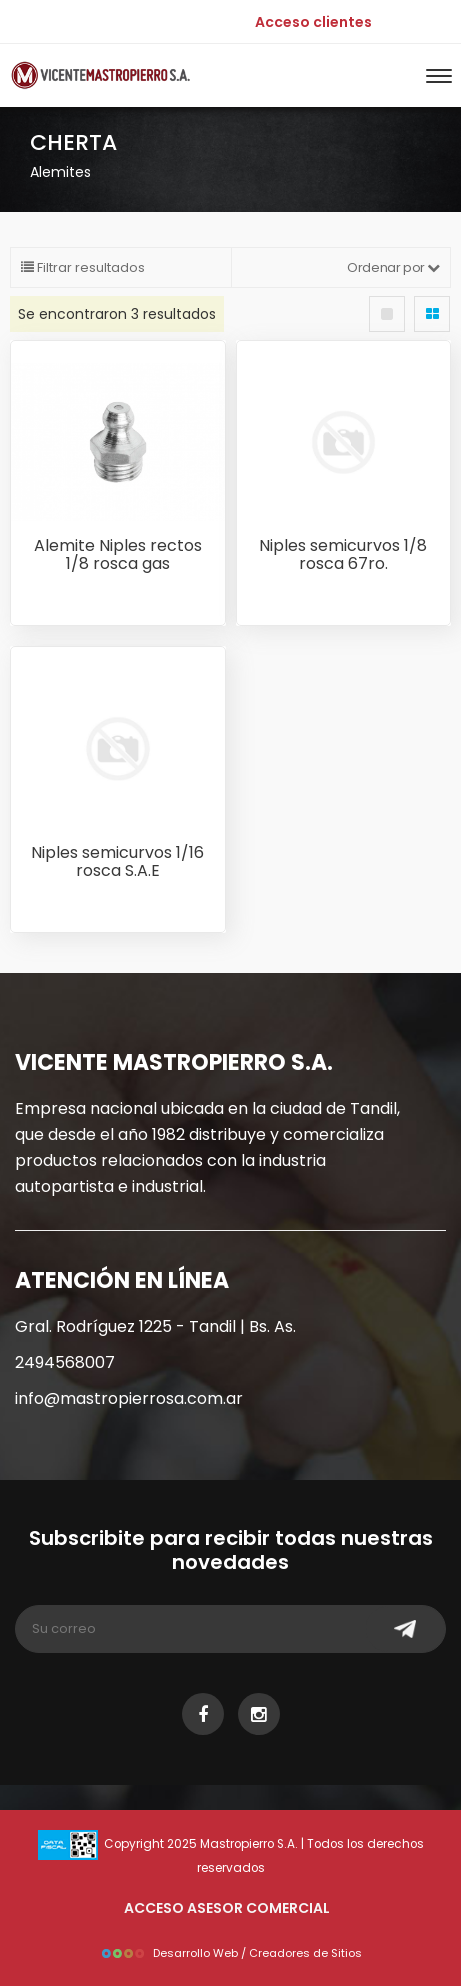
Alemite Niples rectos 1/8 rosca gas (118, 554)
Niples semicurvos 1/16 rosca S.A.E (117, 861)
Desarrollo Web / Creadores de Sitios (231, 1953)
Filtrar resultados (83, 267)
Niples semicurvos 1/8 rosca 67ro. (343, 554)
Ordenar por (393, 267)
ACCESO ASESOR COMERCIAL (227, 1908)
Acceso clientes (313, 22)
